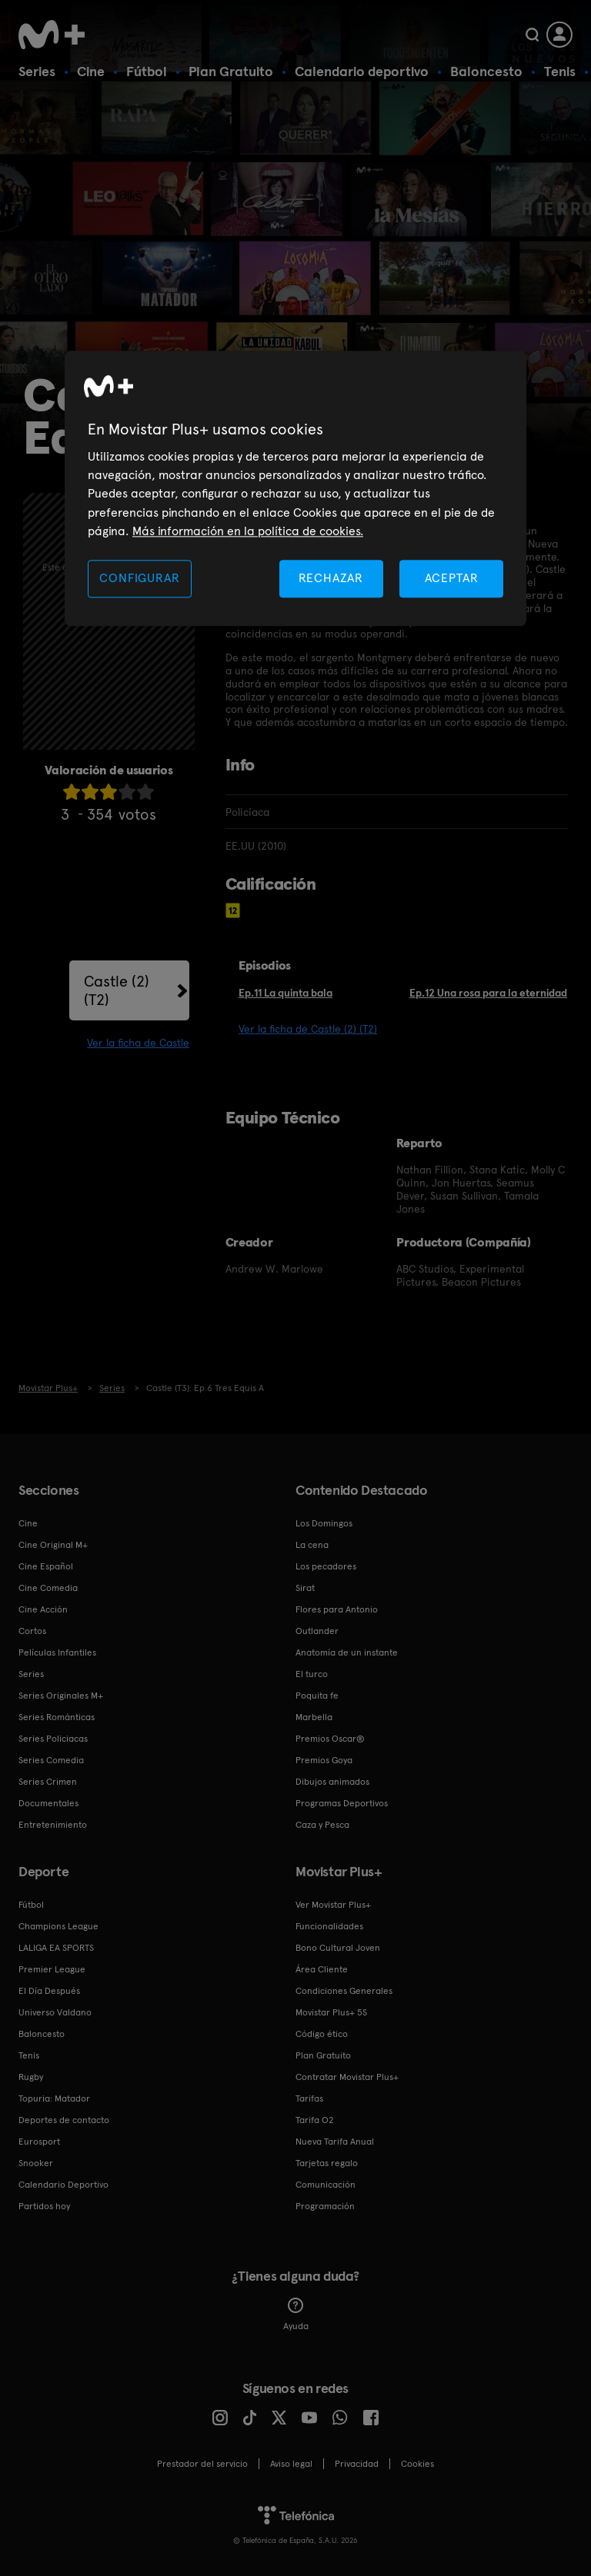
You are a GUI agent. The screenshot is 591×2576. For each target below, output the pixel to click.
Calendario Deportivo (63, 2184)
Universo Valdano (55, 2012)
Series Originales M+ (60, 1695)
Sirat (305, 1588)
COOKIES (417, 2463)
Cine (91, 71)
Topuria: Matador (54, 2098)
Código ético (322, 2034)
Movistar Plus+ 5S (331, 2012)
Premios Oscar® (330, 1738)
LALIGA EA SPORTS (56, 1947)
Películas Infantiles (57, 1652)
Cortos (32, 1631)
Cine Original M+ (53, 1544)
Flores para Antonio (337, 1609)
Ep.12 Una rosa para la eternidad (488, 993)
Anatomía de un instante (347, 1652)
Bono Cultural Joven (338, 1947)
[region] (295, 489)
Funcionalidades (329, 1926)
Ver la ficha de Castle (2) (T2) (308, 1029)
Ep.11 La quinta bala (285, 993)
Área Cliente (322, 1969)
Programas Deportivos (342, 1803)
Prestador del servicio (202, 2463)
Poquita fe (317, 1695)
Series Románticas (56, 1717)
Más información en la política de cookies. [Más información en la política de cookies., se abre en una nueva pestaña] (247, 531)
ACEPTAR (452, 578)
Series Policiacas (53, 1738)
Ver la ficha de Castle (138, 1043)
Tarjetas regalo (327, 2163)
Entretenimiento (52, 1824)
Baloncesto (486, 71)
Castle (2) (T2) (116, 990)
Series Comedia (51, 1760)
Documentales (48, 1803)
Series (36, 71)
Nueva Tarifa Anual (335, 2141)
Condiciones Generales (344, 1990)
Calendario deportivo (362, 71)
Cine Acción (43, 1609)
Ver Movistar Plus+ (333, 1904)
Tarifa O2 (315, 2120)
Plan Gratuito (231, 71)
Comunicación (326, 2184)
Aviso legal (291, 2463)
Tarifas (309, 2098)
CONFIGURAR (139, 578)
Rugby (30, 2077)
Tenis (560, 71)
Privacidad (357, 2463)
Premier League (51, 1969)
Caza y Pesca (322, 1824)
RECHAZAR (331, 578)
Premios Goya (324, 1760)
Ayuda (296, 2314)
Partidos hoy (44, 2206)
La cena (312, 1544)
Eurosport (39, 2141)
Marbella (314, 1717)
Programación (325, 2206)
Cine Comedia (48, 1588)
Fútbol (146, 71)
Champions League (58, 1926)
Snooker (35, 2163)
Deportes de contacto (63, 2120)
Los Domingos (324, 1523)
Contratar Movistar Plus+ (347, 2077)
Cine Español (45, 1566)
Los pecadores (326, 1566)
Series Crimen (47, 1781)
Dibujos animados (332, 1781)
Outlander (317, 1631)
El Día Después (49, 1990)
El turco (312, 1674)
